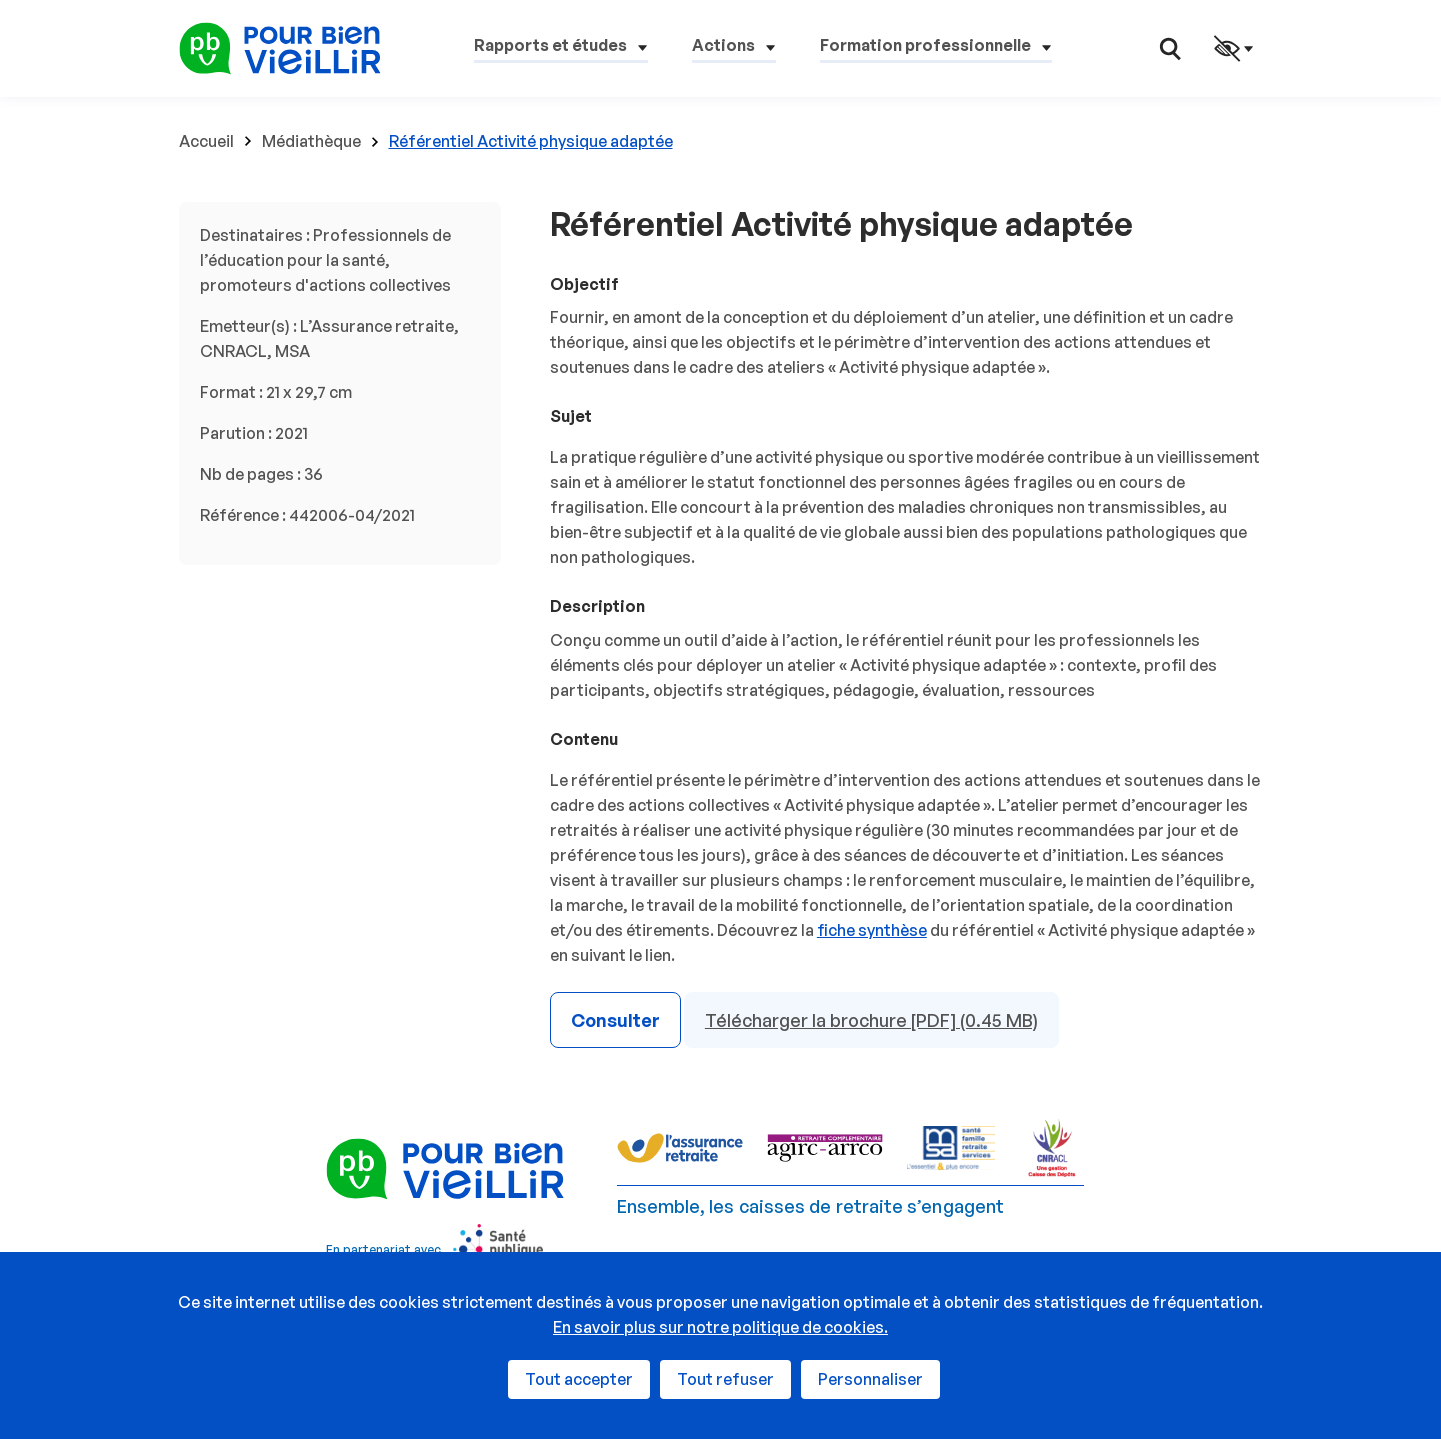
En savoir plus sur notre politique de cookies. (720, 1327)
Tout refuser (725, 1379)
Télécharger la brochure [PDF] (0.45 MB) (871, 1020)
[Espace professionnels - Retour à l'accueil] (280, 47)
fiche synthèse (872, 930)
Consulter (615, 1020)
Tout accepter (579, 1379)
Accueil (206, 141)
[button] (561, 49)
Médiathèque (311, 141)
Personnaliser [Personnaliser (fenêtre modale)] (870, 1379)
